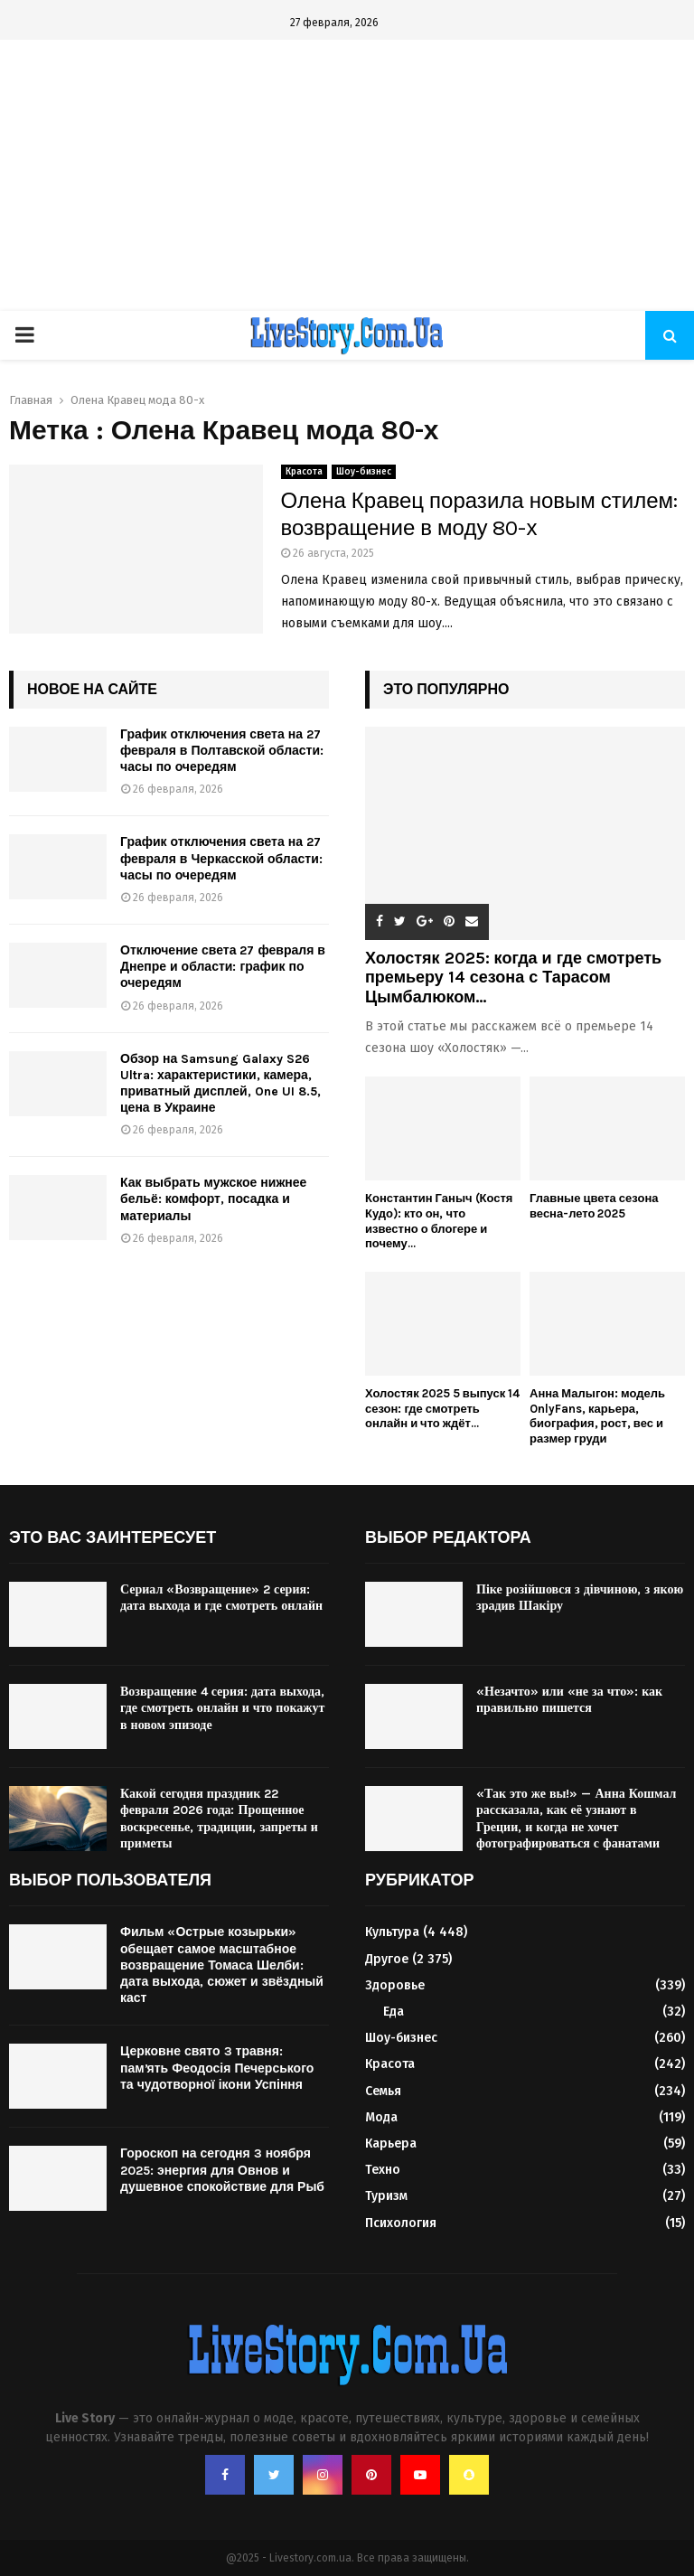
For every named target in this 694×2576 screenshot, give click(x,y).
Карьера (391, 2143)
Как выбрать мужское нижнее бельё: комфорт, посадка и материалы (213, 1199)
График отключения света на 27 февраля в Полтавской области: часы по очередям (222, 751)
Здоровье (395, 1985)
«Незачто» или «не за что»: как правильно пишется (569, 1700)
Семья (383, 2091)
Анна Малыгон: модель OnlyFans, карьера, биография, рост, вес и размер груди (597, 1416)
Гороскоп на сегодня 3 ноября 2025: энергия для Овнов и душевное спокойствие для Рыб (222, 2170)
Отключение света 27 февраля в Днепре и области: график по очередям (222, 967)
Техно (382, 2169)
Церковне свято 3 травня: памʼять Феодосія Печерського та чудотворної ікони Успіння (217, 2068)
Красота (304, 471)
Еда (393, 2011)
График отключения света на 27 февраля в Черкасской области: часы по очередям (221, 858)
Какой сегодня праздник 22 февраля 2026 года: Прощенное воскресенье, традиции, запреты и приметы (219, 1818)
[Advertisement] (347, 175)
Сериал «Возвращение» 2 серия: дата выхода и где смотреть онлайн (221, 1597)
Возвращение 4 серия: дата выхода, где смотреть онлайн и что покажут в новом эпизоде (222, 1708)
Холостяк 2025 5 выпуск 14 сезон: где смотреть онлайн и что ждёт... (442, 1409)
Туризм (386, 2196)
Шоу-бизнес (363, 471)
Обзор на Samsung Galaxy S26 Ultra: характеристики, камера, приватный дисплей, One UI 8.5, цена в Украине (220, 1083)
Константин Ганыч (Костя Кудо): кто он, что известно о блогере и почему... (438, 1220)
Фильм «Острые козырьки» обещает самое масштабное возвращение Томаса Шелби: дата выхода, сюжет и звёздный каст (222, 1965)
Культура (392, 1932)
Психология (400, 2223)
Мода (381, 2117)
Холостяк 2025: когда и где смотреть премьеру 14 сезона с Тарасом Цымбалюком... (513, 977)
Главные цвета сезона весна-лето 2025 (594, 1205)
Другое (386, 1959)
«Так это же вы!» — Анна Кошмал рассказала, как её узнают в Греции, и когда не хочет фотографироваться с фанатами (576, 1818)
